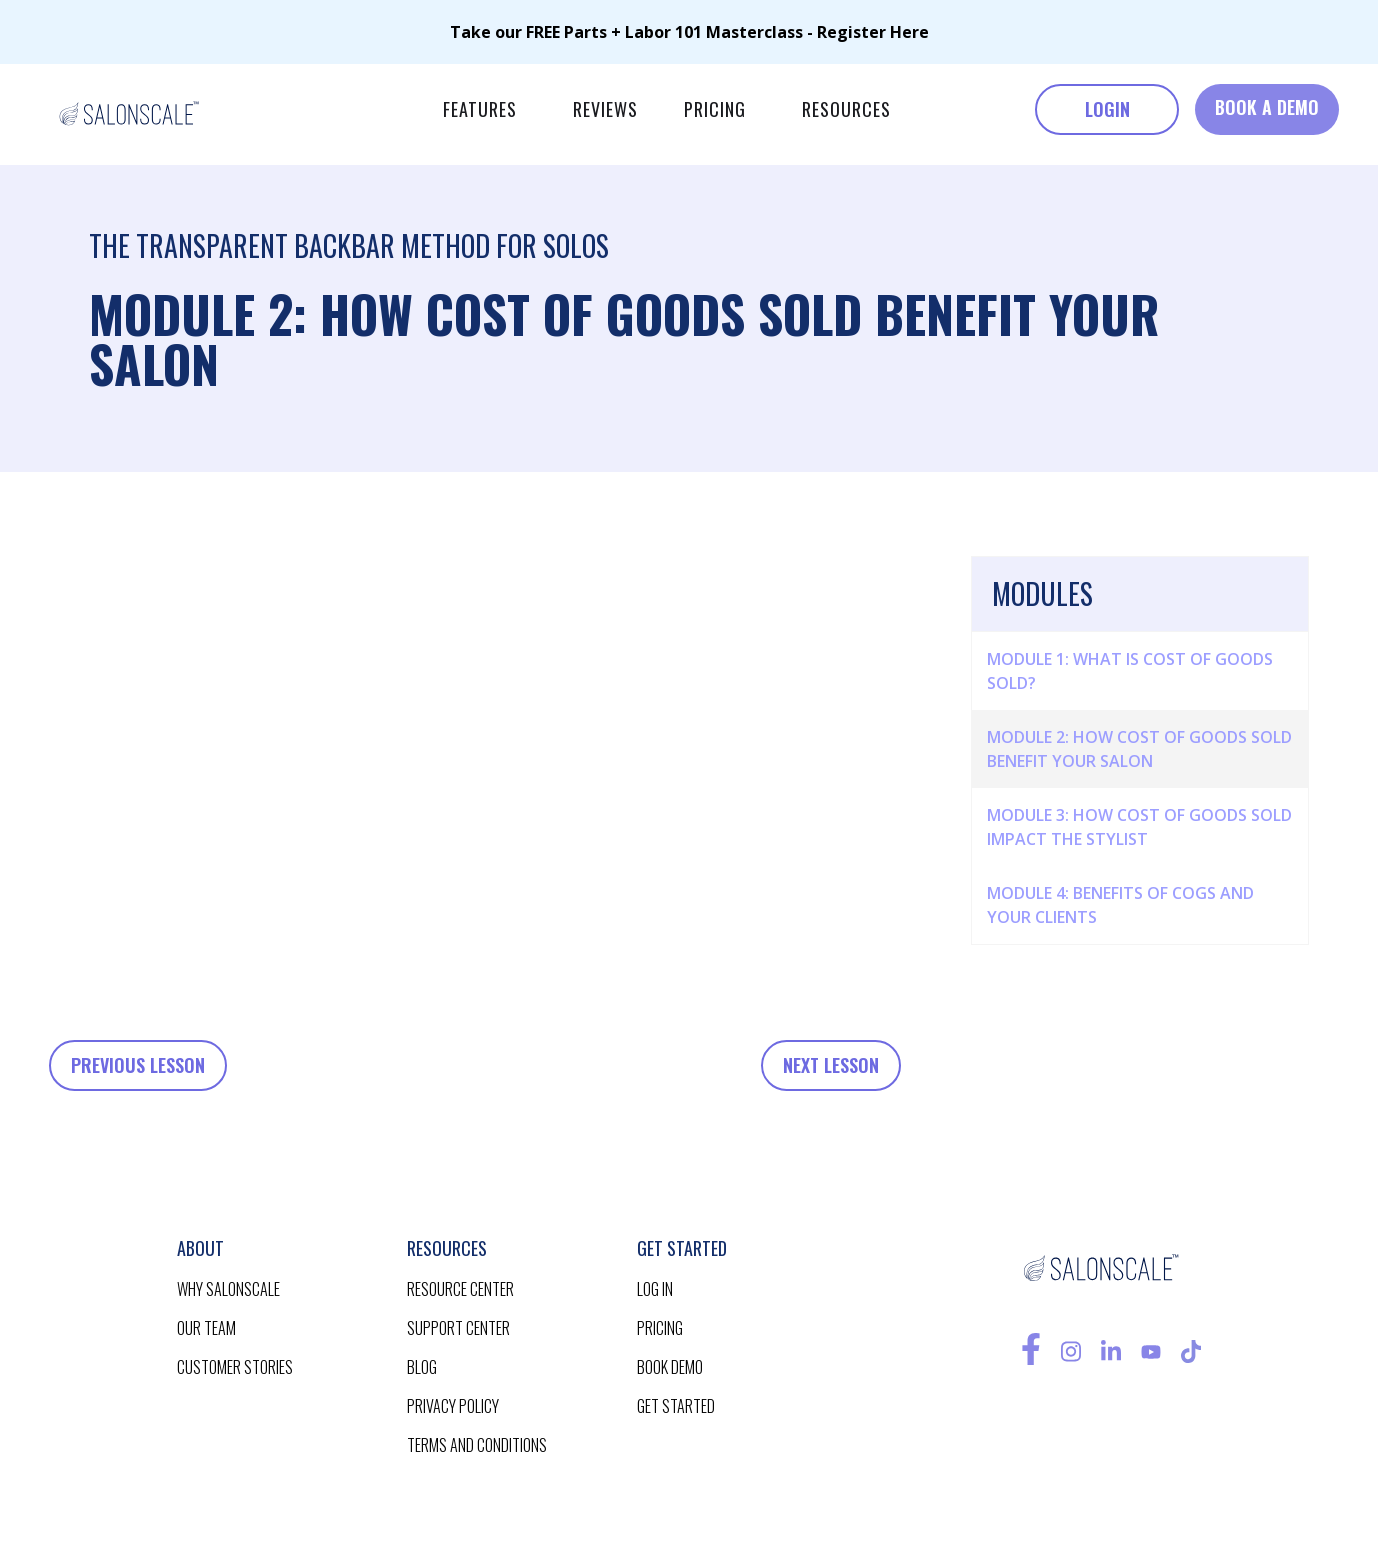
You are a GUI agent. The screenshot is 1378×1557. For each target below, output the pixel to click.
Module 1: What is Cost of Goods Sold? (1130, 671)
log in (655, 1289)
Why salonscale (228, 1289)
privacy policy (453, 1406)
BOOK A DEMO (1267, 107)
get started (676, 1406)
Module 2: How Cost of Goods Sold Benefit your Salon (1139, 749)
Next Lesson (831, 1065)
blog (422, 1367)
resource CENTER (460, 1289)
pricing (715, 109)
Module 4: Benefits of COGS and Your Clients (1120, 905)
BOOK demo (670, 1367)
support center (458, 1328)
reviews (605, 109)
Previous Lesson (138, 1065)
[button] (480, 109)
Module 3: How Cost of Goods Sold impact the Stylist (1139, 827)
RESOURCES (846, 109)
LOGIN (1107, 109)
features (480, 109)
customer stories (235, 1367)
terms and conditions (477, 1445)
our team (206, 1328)
